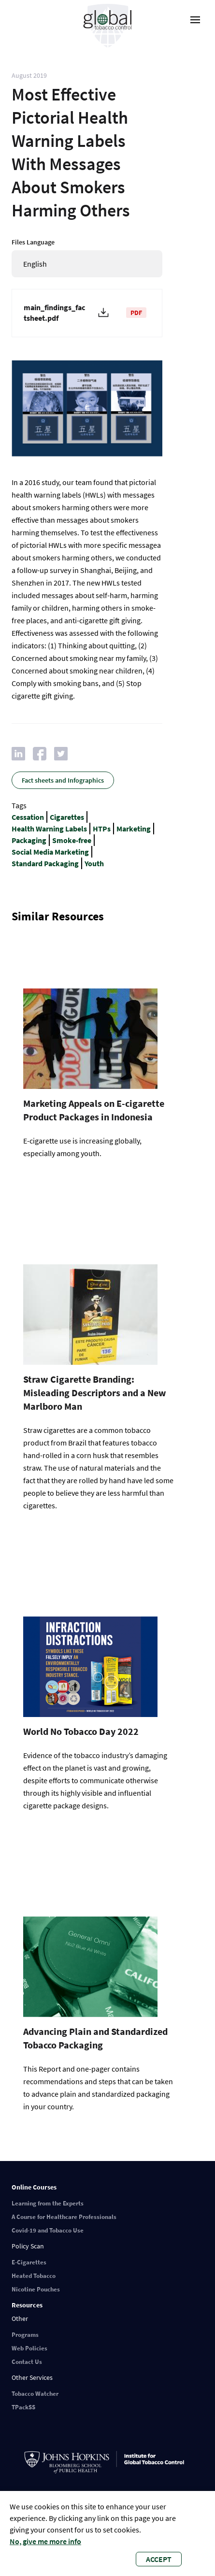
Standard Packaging (45, 863)
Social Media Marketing (50, 852)
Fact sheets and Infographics (63, 780)
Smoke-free (71, 840)
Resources (27, 2305)
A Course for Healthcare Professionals (64, 2217)
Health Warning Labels (49, 828)
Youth (94, 863)
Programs (25, 2335)
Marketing (133, 828)
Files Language (33, 242)
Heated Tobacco (34, 2276)
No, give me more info (45, 2541)
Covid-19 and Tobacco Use (48, 2230)
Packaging (29, 840)
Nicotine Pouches (36, 2289)
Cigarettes (67, 817)
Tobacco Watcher (35, 2394)
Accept (159, 2559)
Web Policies (29, 2348)
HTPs (102, 828)
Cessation (28, 817)
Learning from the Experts (48, 2203)
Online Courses (34, 2187)
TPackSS (23, 2407)
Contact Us (27, 2362)
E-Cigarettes (29, 2262)
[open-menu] (195, 20)
